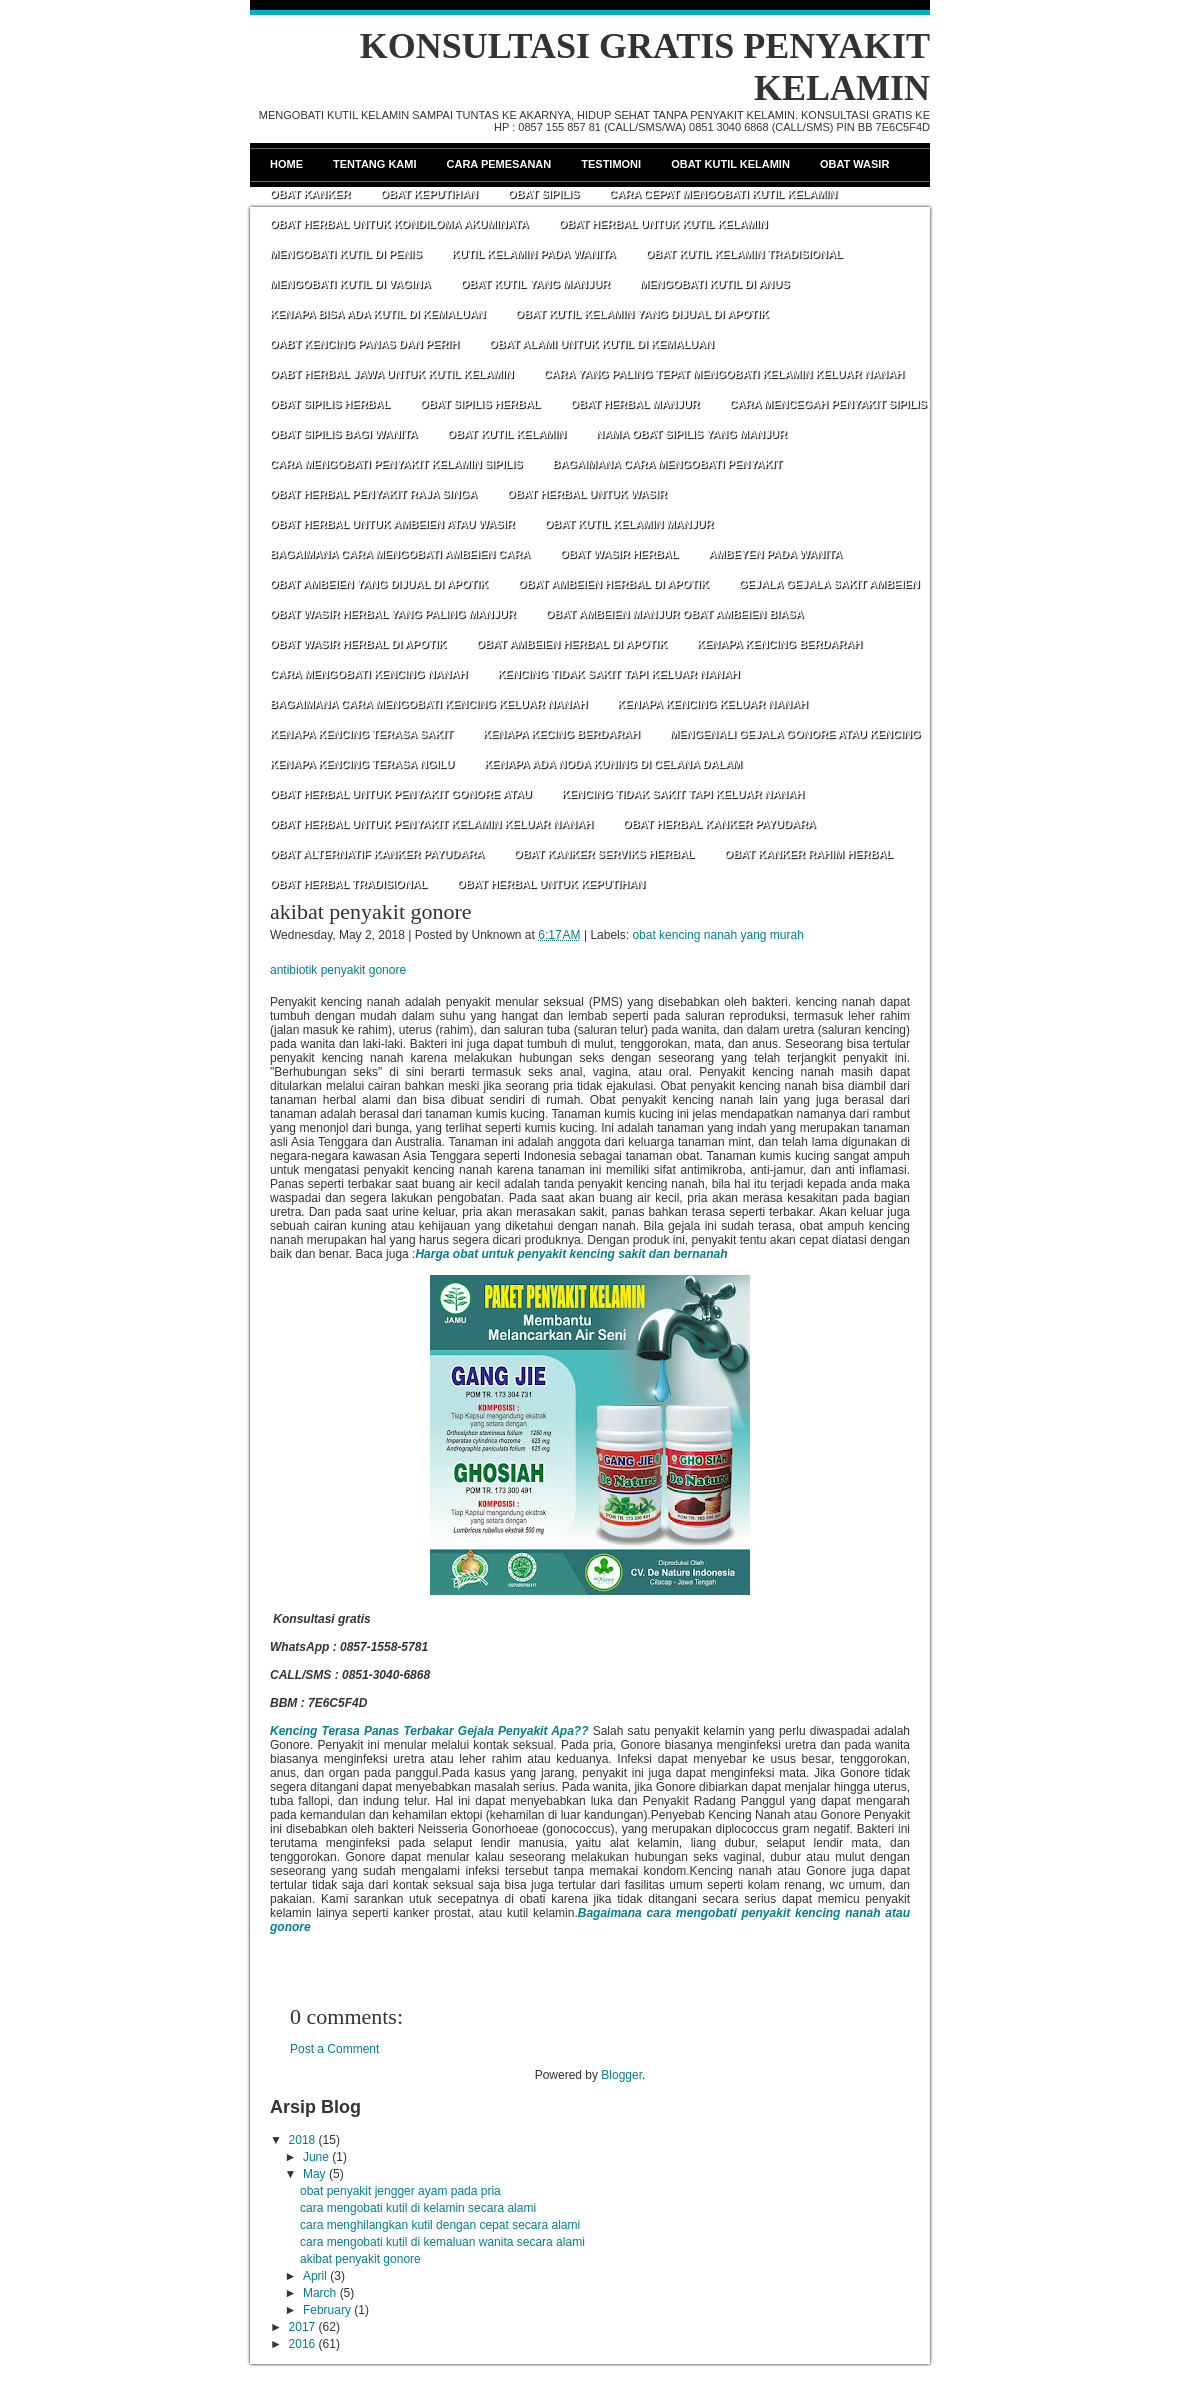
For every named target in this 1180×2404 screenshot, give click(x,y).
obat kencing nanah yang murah (717, 935)
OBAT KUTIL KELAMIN (506, 434)
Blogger (621, 2075)
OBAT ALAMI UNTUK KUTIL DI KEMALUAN (601, 344)
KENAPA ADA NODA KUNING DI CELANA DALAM (613, 764)
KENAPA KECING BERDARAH (561, 734)
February (327, 2310)
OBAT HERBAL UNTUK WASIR (587, 494)
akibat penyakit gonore (371, 911)
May (314, 2174)
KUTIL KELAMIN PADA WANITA (534, 254)
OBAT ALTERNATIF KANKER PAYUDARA (377, 854)
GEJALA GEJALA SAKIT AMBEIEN (829, 584)
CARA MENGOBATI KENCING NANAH (368, 674)
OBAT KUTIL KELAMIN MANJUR (629, 524)
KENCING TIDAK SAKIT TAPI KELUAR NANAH (618, 674)
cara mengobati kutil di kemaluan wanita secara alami (442, 2242)
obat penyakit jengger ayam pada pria (400, 2191)
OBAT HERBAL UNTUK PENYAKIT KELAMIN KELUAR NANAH (431, 824)
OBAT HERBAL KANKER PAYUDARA (719, 824)
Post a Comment (334, 2049)
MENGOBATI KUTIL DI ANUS (715, 284)
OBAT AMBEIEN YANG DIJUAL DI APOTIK (379, 584)
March (319, 2293)
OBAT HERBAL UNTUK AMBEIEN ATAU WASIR (392, 524)
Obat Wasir (854, 164)
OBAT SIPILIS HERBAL (330, 404)
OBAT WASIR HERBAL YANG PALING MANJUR (393, 614)
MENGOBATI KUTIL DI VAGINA (350, 284)
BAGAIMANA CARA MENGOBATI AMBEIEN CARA (400, 554)
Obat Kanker (310, 194)
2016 (302, 2344)
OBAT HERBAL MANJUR (634, 404)
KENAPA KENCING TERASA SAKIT (361, 734)
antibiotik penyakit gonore (338, 970)
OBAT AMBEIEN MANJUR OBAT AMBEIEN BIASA (675, 614)
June (316, 2157)
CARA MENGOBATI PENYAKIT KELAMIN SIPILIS (396, 464)
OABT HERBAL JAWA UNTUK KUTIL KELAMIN (392, 374)
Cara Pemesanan (499, 164)
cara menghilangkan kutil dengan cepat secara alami (440, 2225)
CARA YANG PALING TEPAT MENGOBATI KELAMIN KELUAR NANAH (724, 374)
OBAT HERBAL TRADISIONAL (348, 884)
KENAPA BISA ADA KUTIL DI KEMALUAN (378, 314)
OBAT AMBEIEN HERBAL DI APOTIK (613, 584)
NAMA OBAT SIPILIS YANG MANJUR (691, 434)
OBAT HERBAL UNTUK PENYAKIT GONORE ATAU (401, 794)
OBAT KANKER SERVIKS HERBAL (604, 854)
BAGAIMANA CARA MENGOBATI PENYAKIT (668, 464)
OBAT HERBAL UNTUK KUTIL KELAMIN (663, 224)
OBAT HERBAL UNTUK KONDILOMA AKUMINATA (399, 224)
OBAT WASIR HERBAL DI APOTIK (358, 644)
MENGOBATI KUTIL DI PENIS (346, 254)
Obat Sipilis (543, 194)
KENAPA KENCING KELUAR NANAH (712, 704)
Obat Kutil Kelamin (730, 164)
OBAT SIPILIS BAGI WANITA (343, 434)
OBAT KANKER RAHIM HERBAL (809, 854)
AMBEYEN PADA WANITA (775, 554)
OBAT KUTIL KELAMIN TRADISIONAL (744, 254)
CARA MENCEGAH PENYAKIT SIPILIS (828, 404)
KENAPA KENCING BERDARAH (779, 644)
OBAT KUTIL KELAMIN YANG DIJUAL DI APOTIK (642, 314)
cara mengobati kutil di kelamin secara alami (418, 2208)
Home (286, 164)
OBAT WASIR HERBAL (619, 554)
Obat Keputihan (429, 194)
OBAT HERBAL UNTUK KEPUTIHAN (551, 884)
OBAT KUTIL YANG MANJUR (535, 284)
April (315, 2276)
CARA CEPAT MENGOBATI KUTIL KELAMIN (723, 194)
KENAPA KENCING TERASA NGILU (362, 764)
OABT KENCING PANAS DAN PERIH (364, 344)
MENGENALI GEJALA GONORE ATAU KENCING (795, 734)
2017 (302, 2327)
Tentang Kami (375, 164)
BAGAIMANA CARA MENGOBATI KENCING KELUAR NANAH (428, 704)
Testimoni (611, 164)
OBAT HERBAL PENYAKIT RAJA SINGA (373, 494)
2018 (302, 2140)
